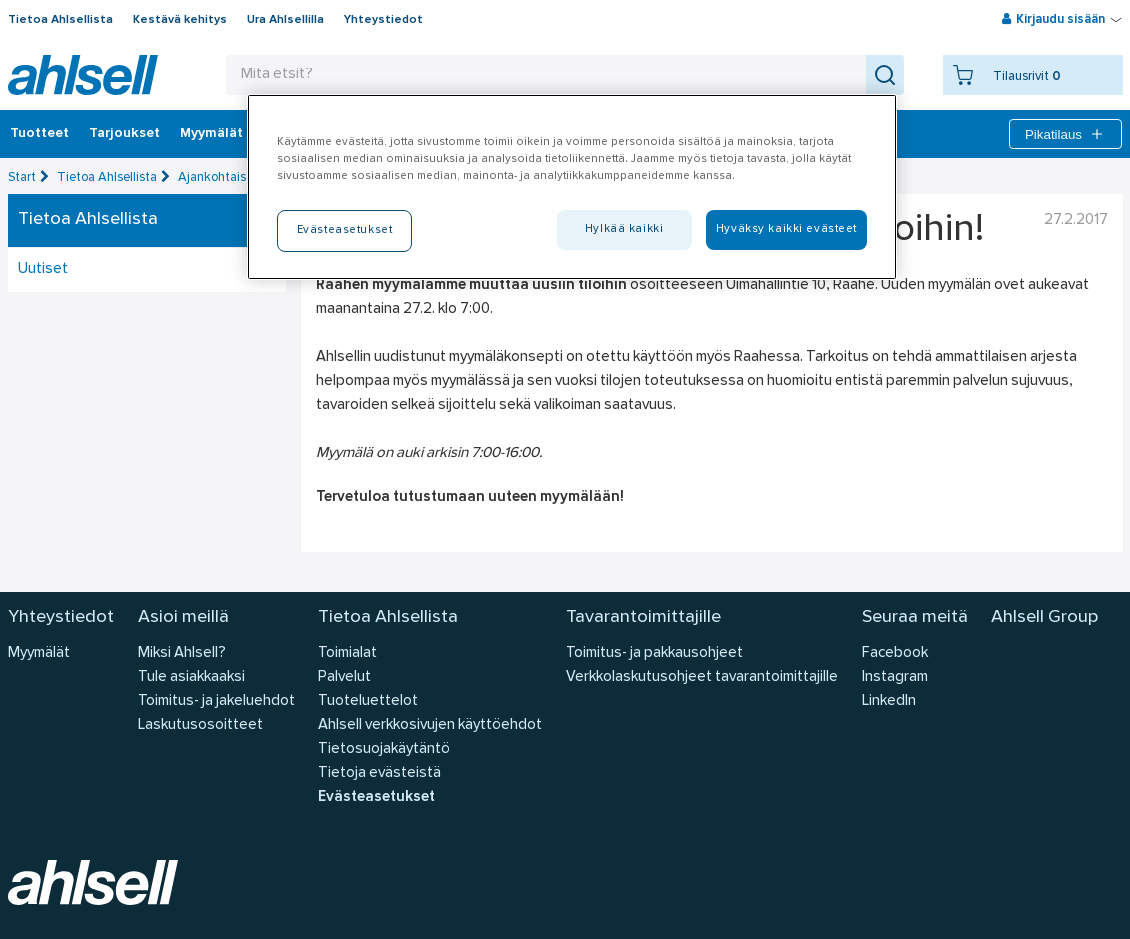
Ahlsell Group (1044, 617)
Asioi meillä (183, 617)
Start (22, 177)
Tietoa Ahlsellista (60, 20)
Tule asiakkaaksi (191, 677)
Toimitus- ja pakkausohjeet (654, 653)
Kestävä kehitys (180, 20)
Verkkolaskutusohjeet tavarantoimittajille (702, 677)
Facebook (895, 653)
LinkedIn (889, 701)
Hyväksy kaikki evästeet (786, 229)
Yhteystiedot (383, 20)
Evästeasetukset (376, 797)
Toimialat (347, 653)
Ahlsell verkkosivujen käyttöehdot (430, 725)
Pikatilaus (1065, 134)
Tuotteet (39, 134)
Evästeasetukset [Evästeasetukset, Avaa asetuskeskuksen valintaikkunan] (345, 230)
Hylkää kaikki (624, 229)
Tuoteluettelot (368, 701)
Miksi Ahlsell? (182, 653)
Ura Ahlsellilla (285, 20)
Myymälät (211, 134)
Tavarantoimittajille (643, 617)
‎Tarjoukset (124, 134)
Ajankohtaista (218, 177)
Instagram (895, 677)
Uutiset (43, 269)
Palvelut (344, 677)
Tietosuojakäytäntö (384, 749)
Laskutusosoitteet (200, 725)
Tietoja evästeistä (379, 773)
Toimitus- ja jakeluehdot (216, 701)
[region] (572, 187)
